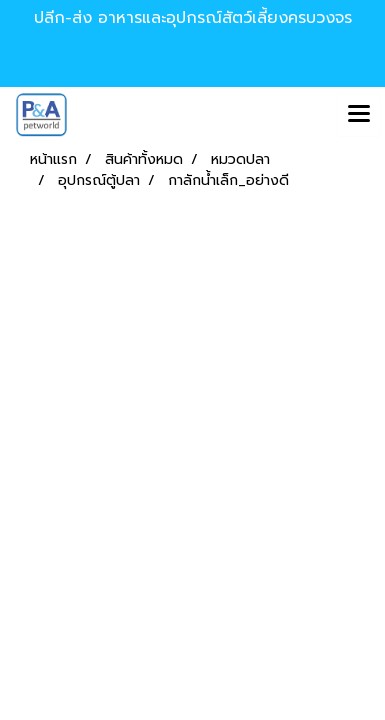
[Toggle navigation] (359, 115)
